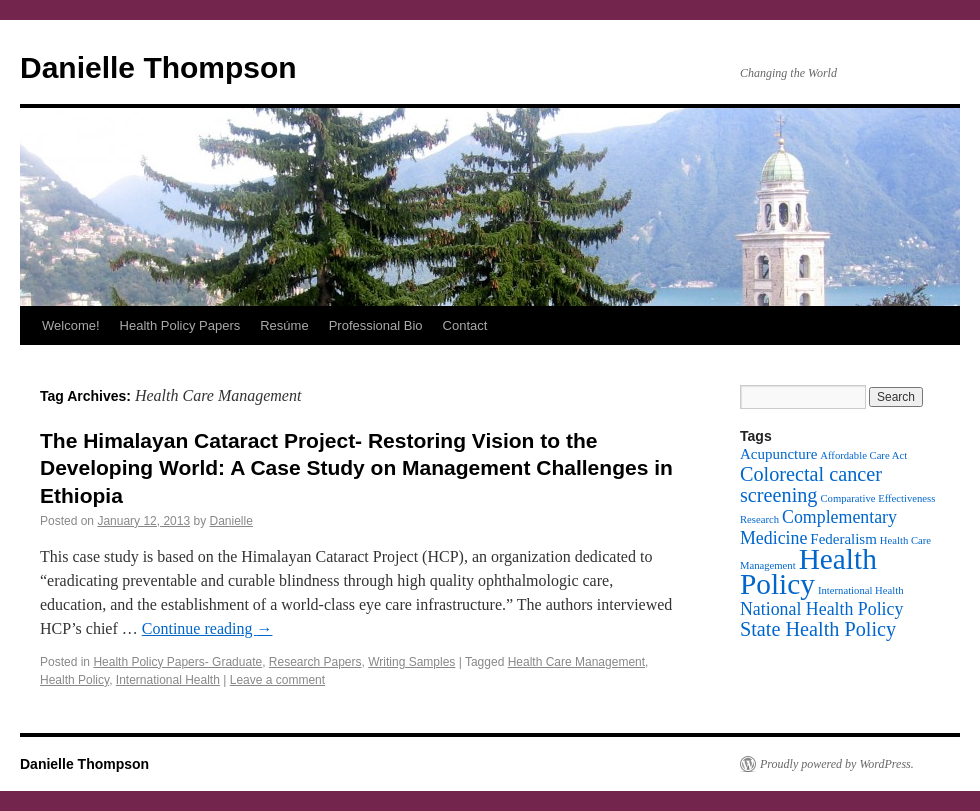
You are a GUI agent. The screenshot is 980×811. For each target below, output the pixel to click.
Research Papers (315, 662)
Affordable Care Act (863, 455)
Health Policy (74, 680)
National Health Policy (821, 609)
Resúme (284, 325)
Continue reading (207, 628)
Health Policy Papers (180, 325)
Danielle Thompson (158, 67)
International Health (168, 680)
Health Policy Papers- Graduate (177, 662)
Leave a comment (277, 680)
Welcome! (71, 325)
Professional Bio (376, 325)
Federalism (843, 539)
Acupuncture (778, 454)
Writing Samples (411, 662)
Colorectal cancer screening (811, 484)
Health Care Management (576, 662)
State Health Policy (818, 629)
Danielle (231, 521)
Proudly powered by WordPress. (837, 764)
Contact (465, 325)
